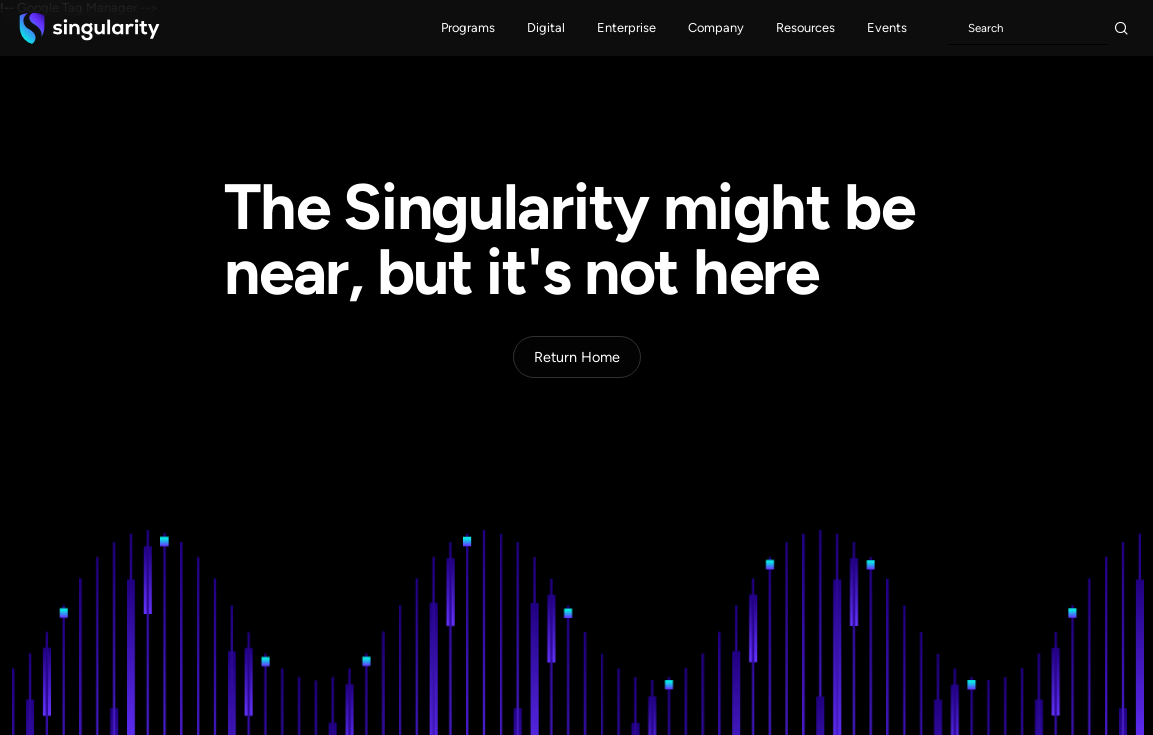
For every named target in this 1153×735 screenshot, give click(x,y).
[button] (468, 28)
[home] (89, 28)
